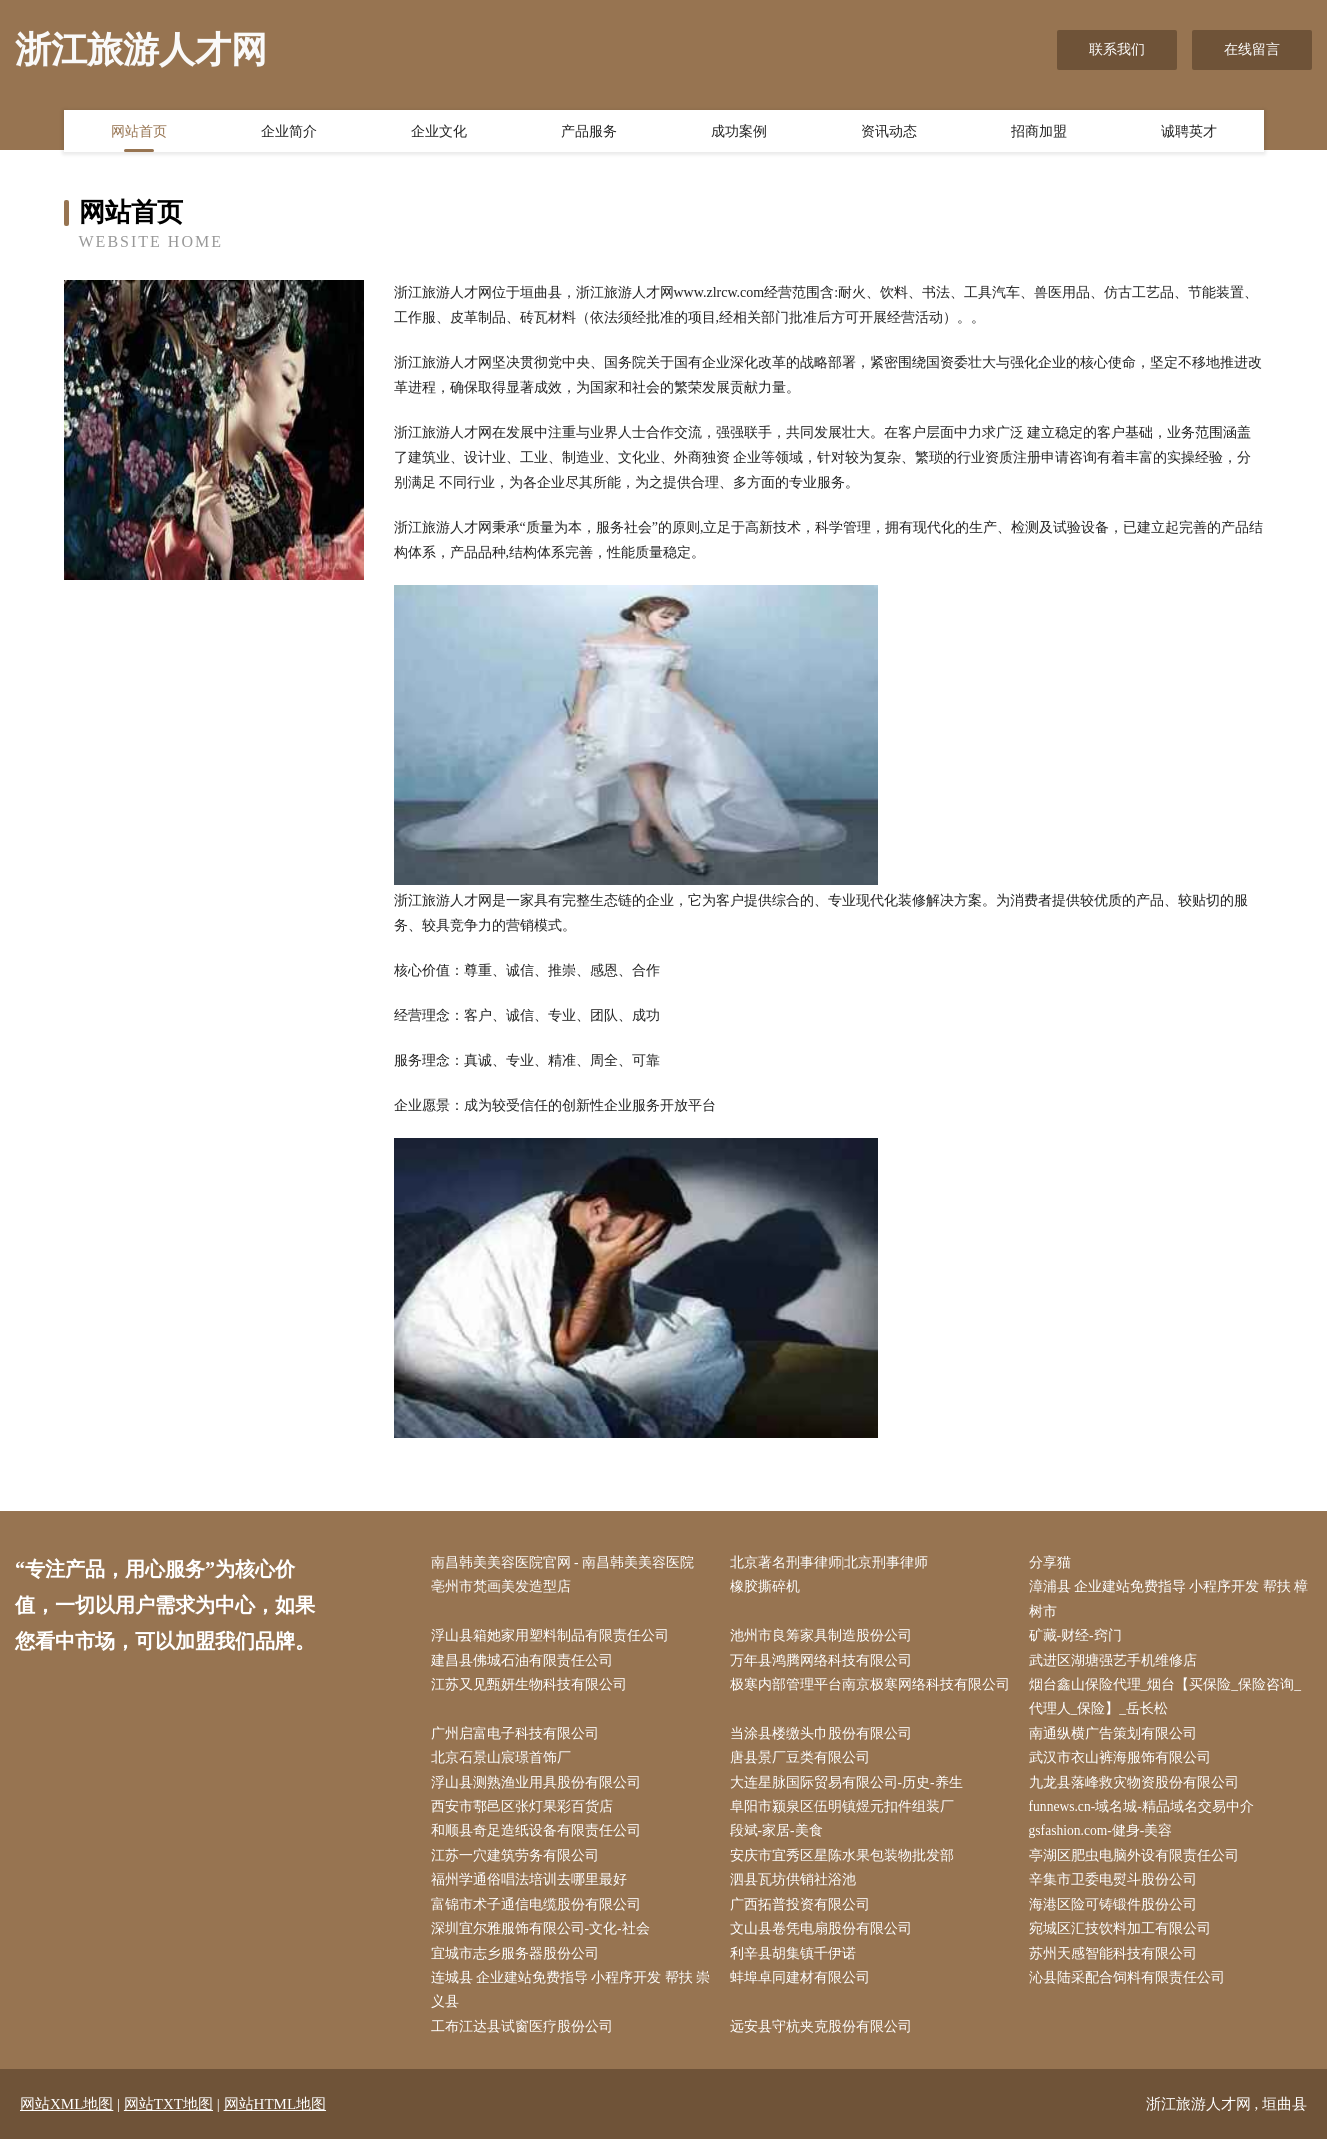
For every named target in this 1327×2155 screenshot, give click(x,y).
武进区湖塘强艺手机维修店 (1117, 1664)
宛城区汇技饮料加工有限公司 (1124, 1941)
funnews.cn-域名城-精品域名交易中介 (1146, 1815)
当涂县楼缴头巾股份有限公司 (825, 1739)
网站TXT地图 (168, 2120)
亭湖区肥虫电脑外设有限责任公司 (1138, 1865)
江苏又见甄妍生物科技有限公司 (533, 1689)
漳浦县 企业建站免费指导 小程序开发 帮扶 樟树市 (1164, 1601)
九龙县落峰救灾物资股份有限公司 (1138, 1790)
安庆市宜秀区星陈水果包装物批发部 (846, 1865)
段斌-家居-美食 (780, 1840)
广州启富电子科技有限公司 (519, 1739)
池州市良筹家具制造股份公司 (825, 1639)
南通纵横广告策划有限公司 (1117, 1739)
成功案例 (739, 133)
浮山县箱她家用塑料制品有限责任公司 (554, 1639)
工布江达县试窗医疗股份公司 (526, 2042)
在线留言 (1252, 49)
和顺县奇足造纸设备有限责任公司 (540, 1840)
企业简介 (289, 133)
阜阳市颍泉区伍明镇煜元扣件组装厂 (846, 1815)
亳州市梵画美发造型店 (505, 1588)
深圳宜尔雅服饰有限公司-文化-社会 (544, 1941)
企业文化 (439, 133)
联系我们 (1117, 49)
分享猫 (1054, 1563)
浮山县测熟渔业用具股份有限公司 (540, 1790)
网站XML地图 (66, 2120)
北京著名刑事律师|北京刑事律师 (833, 1563)
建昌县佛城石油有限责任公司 (526, 1664)
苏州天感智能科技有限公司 (1117, 1966)
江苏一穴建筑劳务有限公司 (519, 1865)
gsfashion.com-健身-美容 (1106, 1840)
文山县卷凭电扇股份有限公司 (825, 1941)
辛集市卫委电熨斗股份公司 (1117, 1890)
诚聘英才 (1189, 133)
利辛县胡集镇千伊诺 (797, 1966)
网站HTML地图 (275, 2120)
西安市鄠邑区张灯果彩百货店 (526, 1815)
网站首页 (139, 133)
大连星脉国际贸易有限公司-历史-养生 (850, 1790)
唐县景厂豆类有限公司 (804, 1765)
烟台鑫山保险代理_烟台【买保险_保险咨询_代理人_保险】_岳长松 (1169, 1702)
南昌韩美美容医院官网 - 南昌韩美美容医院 (567, 1563)
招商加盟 (1039, 133)
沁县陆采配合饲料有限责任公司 (1131, 1991)
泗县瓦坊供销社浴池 (797, 1890)
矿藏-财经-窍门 (1079, 1639)
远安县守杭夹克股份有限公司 (825, 2042)
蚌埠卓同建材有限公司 (804, 1991)
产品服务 (589, 133)
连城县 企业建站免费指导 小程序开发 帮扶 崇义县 (566, 2004)
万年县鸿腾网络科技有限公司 (825, 1664)
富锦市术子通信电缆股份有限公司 (540, 1916)
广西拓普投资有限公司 (804, 1916)
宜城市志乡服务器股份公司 (519, 1966)
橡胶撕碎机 (769, 1588)
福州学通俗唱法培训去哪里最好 (533, 1890)
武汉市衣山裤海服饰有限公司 (1124, 1765)
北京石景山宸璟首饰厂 (505, 1765)
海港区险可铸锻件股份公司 (1117, 1916)
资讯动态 (889, 133)
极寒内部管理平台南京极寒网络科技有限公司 (867, 1702)
